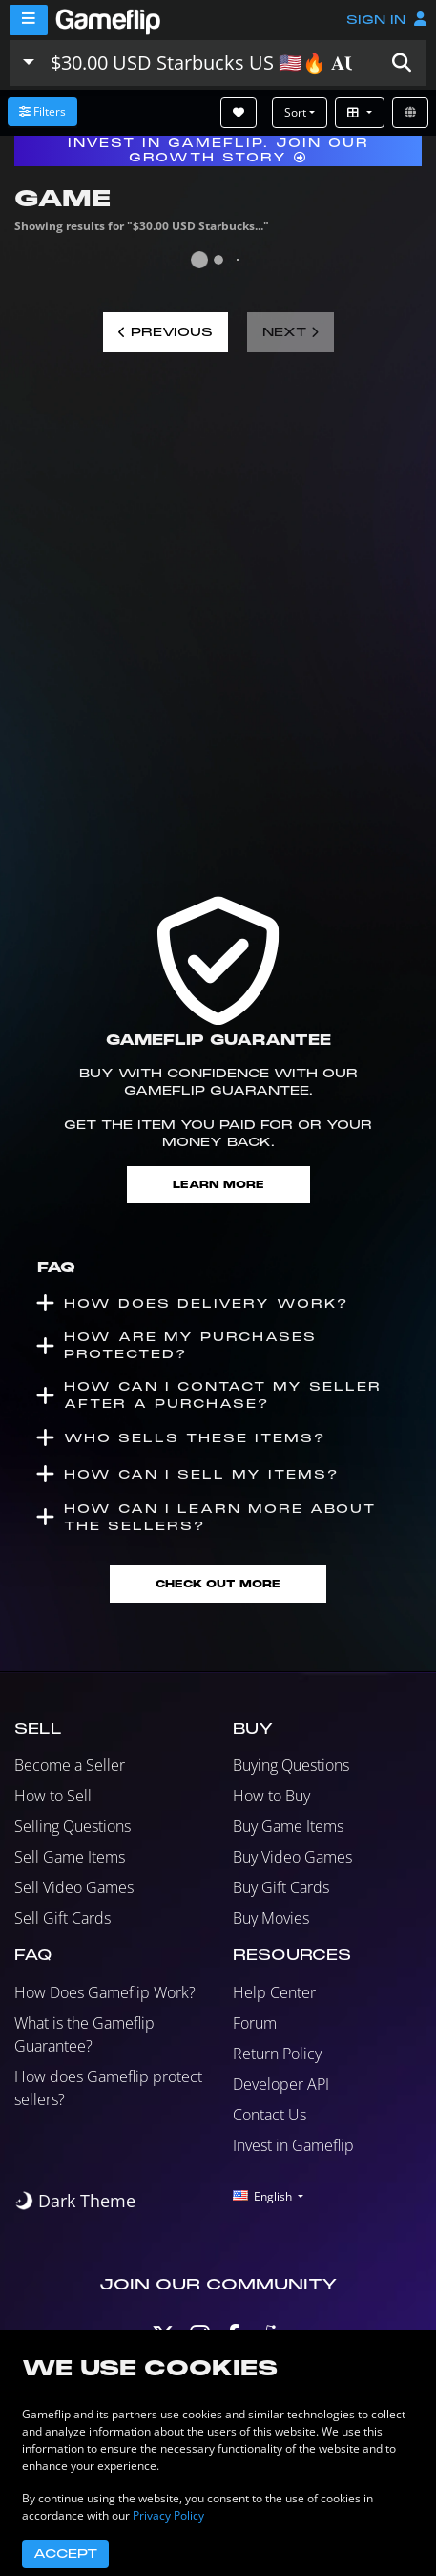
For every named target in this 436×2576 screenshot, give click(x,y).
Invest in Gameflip (293, 2145)
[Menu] (29, 20)
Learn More (218, 1185)
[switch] (74, 2201)
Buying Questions (291, 1765)
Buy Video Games (292, 1856)
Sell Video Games (74, 1887)
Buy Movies (271, 1917)
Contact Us (269, 2114)
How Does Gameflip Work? (105, 1992)
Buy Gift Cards (281, 1887)
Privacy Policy (168, 2515)
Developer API (281, 2084)
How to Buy (271, 1795)
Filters (42, 111)
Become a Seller (69, 1765)
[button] (401, 63)
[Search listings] (210, 63)
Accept (65, 2554)
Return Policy (277, 2053)
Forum (255, 2022)
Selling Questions (72, 1826)
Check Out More (218, 1584)
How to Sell (53, 1795)
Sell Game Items (69, 1856)
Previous (165, 332)
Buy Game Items (288, 1826)
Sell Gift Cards (62, 1917)
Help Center (274, 1992)
